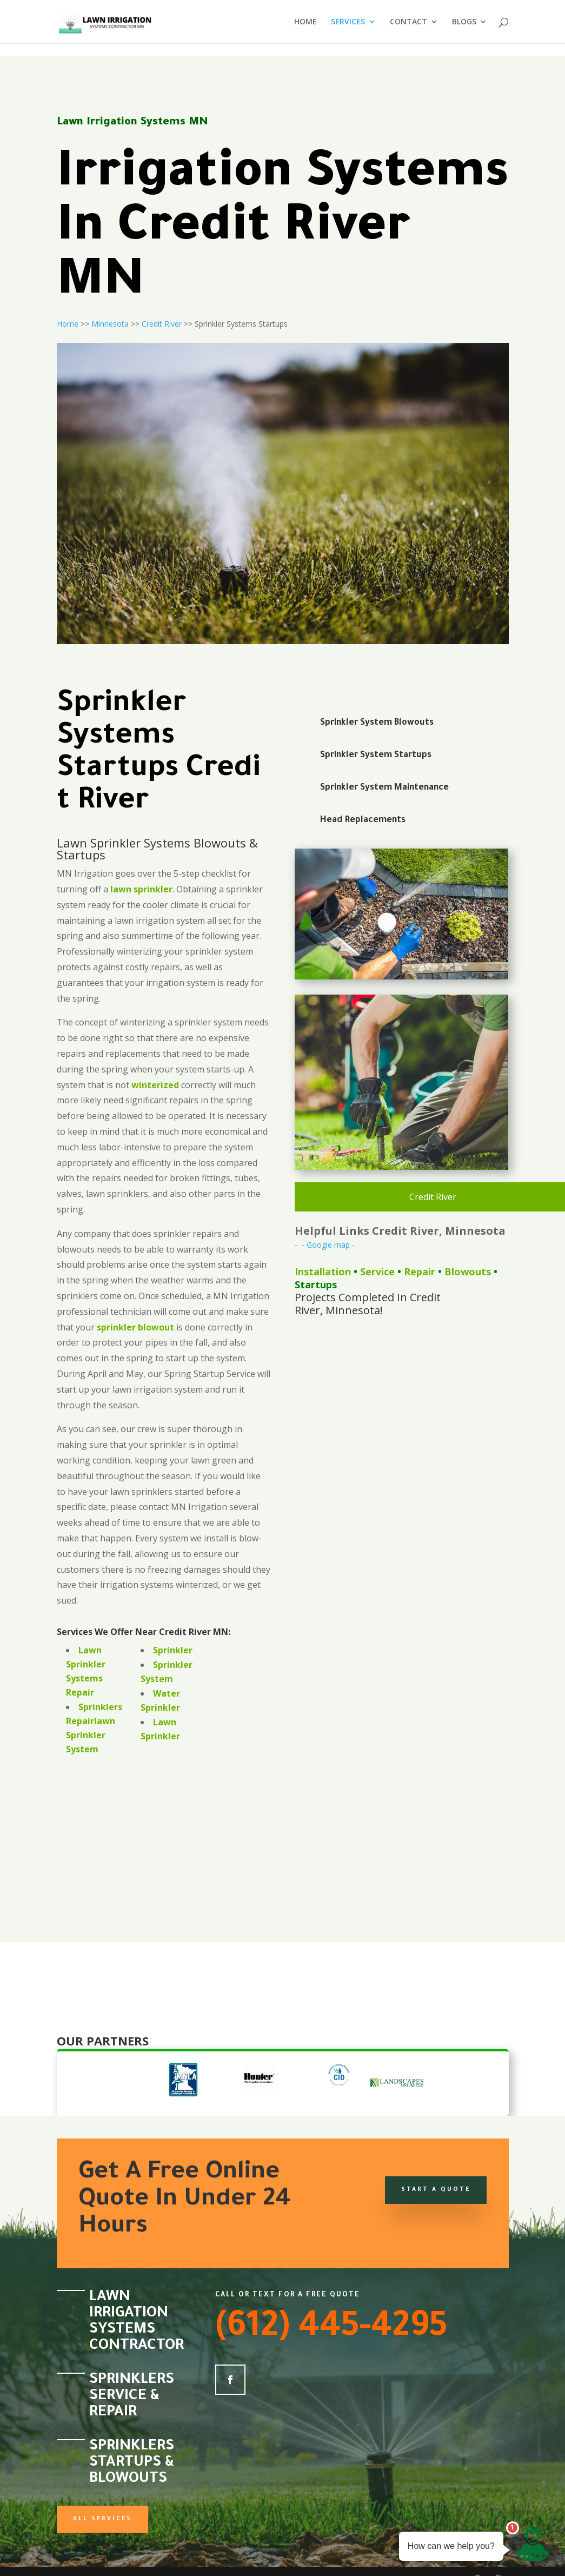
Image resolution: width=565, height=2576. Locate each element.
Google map (328, 1245)
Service (377, 1271)
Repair (419, 1271)
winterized (155, 1085)
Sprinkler (172, 1650)
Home (67, 324)
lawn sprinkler (141, 889)
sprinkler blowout (135, 1327)
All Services (102, 2519)
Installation (323, 1271)
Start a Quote (435, 2190)
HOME (305, 22)
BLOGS (464, 22)
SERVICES (348, 22)
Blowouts (467, 1271)
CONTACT (408, 22)
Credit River (162, 324)
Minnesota (110, 324)
